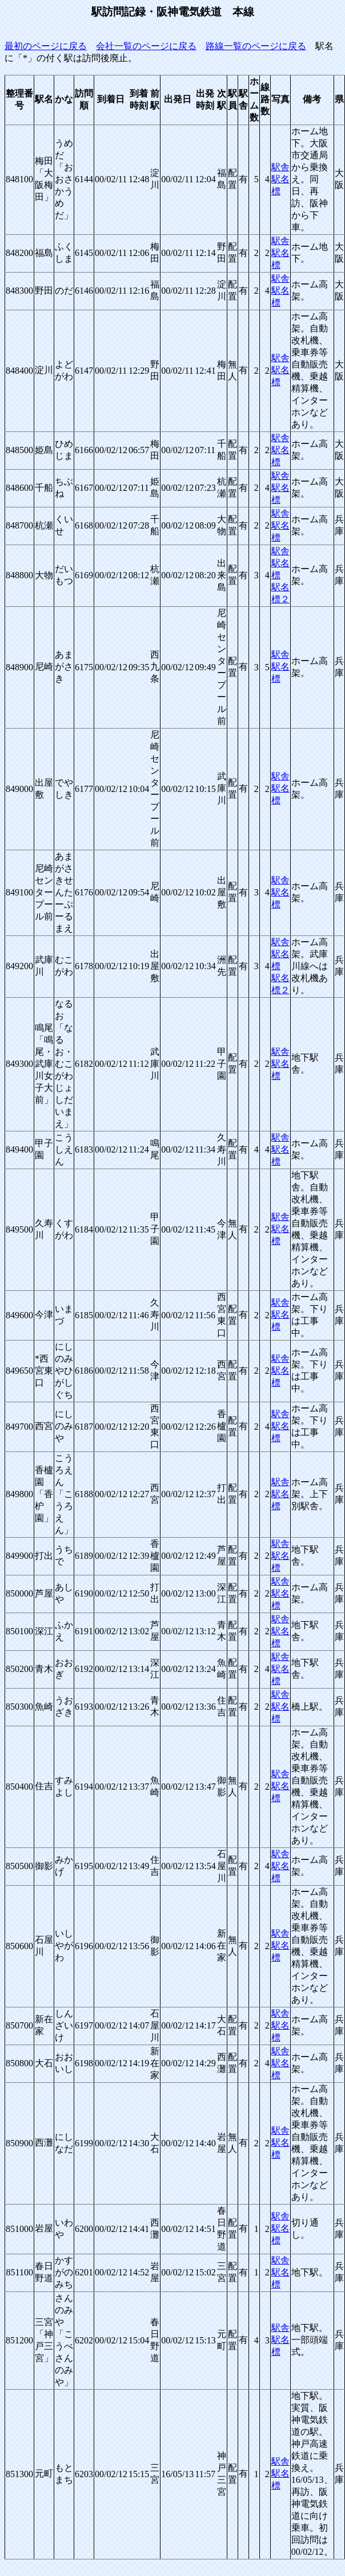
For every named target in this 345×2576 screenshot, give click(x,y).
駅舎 (280, 167)
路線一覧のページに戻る (256, 46)
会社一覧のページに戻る (146, 46)
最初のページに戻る (46, 46)
